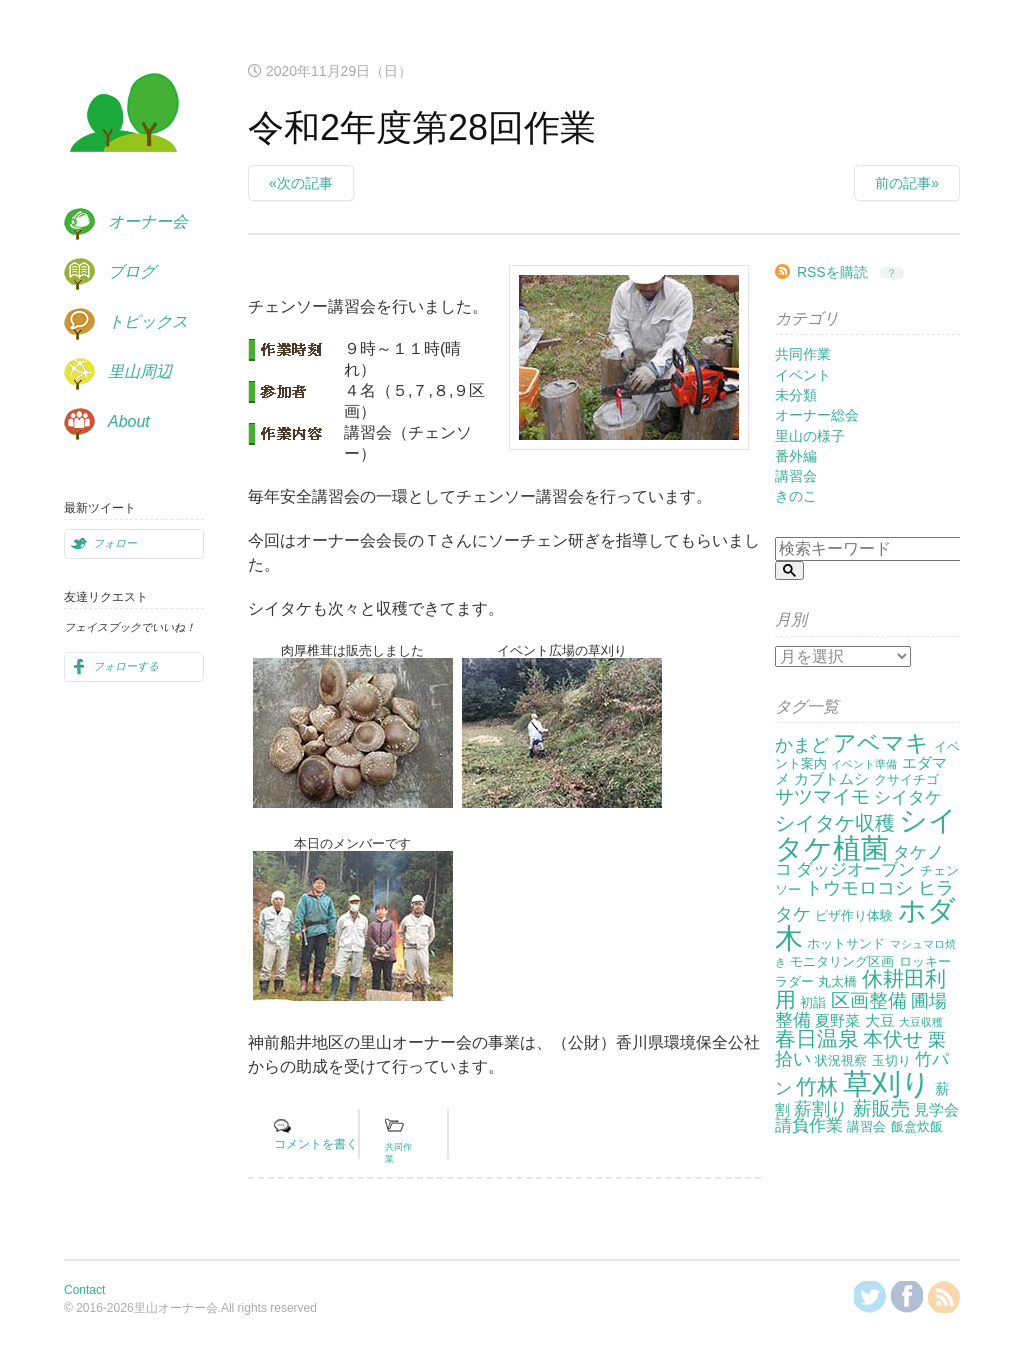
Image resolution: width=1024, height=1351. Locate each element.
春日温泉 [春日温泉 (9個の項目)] (817, 1039)
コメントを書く (316, 1144)
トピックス (148, 321)
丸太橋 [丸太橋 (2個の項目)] (837, 981)
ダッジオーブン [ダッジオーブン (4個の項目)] (855, 869)
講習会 (796, 476)
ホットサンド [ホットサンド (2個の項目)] (846, 943)
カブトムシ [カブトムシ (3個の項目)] (831, 778)
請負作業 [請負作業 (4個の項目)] (809, 1125)
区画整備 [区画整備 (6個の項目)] (869, 1000)
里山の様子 (810, 436)
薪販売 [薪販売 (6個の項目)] (881, 1108)
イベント (803, 375)
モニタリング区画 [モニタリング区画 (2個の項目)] (842, 961)
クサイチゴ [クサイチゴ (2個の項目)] (906, 779)
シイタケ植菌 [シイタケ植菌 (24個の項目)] (866, 834)
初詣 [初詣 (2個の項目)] (813, 1002)
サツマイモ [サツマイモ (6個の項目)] (822, 796)
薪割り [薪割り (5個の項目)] (821, 1109)
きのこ (796, 496)
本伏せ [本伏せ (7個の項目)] (893, 1039)
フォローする (126, 666)
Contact (84, 1290)
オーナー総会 (817, 415)
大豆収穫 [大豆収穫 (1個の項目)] (921, 1022)
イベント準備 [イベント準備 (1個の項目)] (864, 764)
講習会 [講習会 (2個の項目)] (866, 1126)
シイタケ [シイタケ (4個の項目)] (908, 797)
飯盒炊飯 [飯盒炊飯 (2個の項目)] (917, 1126)
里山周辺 (140, 371)
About (129, 421)
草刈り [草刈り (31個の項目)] (887, 1083)
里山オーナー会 (124, 116)
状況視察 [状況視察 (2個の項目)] (841, 1060)
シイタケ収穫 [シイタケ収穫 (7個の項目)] (835, 823)
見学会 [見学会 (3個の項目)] (936, 1109)
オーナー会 (148, 221)
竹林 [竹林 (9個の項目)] (817, 1087)
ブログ (132, 271)
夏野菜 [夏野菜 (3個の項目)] (837, 1020)
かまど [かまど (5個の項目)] (802, 745)
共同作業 (803, 354)
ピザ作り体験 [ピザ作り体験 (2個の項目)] (854, 915)
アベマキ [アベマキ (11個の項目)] (881, 743)
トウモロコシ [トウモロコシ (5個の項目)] (859, 888)
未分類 (796, 395)
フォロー (115, 543)
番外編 (796, 456)
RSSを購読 (832, 272)
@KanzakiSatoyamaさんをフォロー (870, 1297)
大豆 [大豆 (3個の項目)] (880, 1020)
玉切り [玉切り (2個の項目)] (891, 1060)
